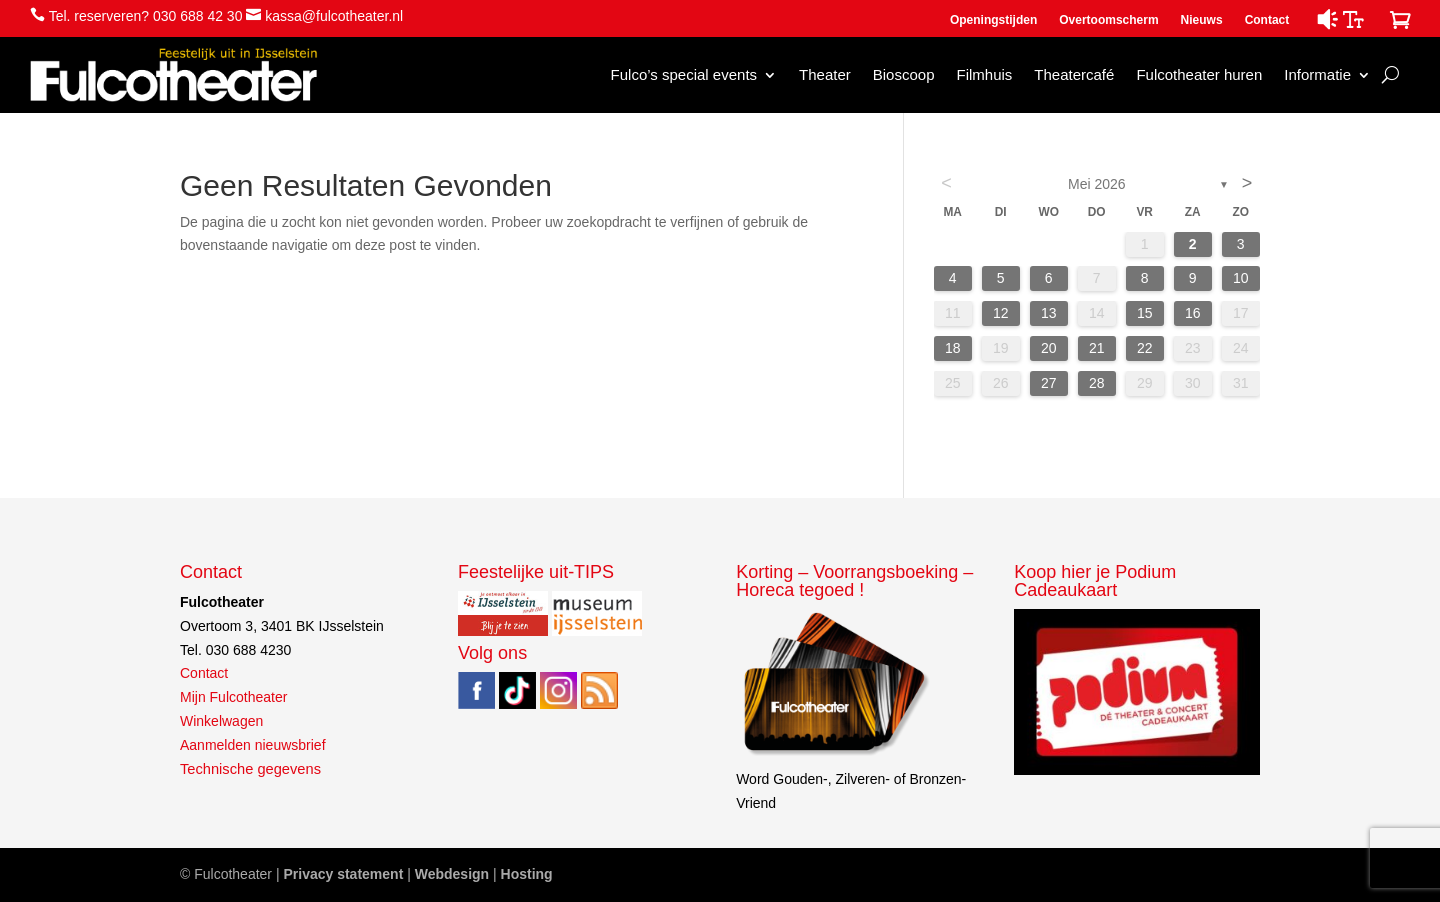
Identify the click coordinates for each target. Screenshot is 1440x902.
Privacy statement (343, 874)
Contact (1267, 20)
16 (1193, 313)
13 (1049, 313)
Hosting (527, 874)
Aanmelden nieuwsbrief (253, 745)
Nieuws (1202, 20)
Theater (825, 74)
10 (1241, 278)
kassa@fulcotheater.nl (334, 16)
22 (1145, 348)
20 (1049, 348)
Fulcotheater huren (1199, 74)
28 (1097, 383)
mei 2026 (1097, 184)
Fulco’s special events (684, 74)
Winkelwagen (221, 721)
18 (953, 348)
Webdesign (452, 874)
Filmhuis (984, 74)
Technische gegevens (250, 769)
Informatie (1317, 74)
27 (1049, 383)
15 (1145, 313)
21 (1097, 348)
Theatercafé (1074, 74)
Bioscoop (904, 74)
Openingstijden (993, 20)
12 (1001, 313)
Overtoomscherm (1108, 20)
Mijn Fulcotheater (233, 697)
